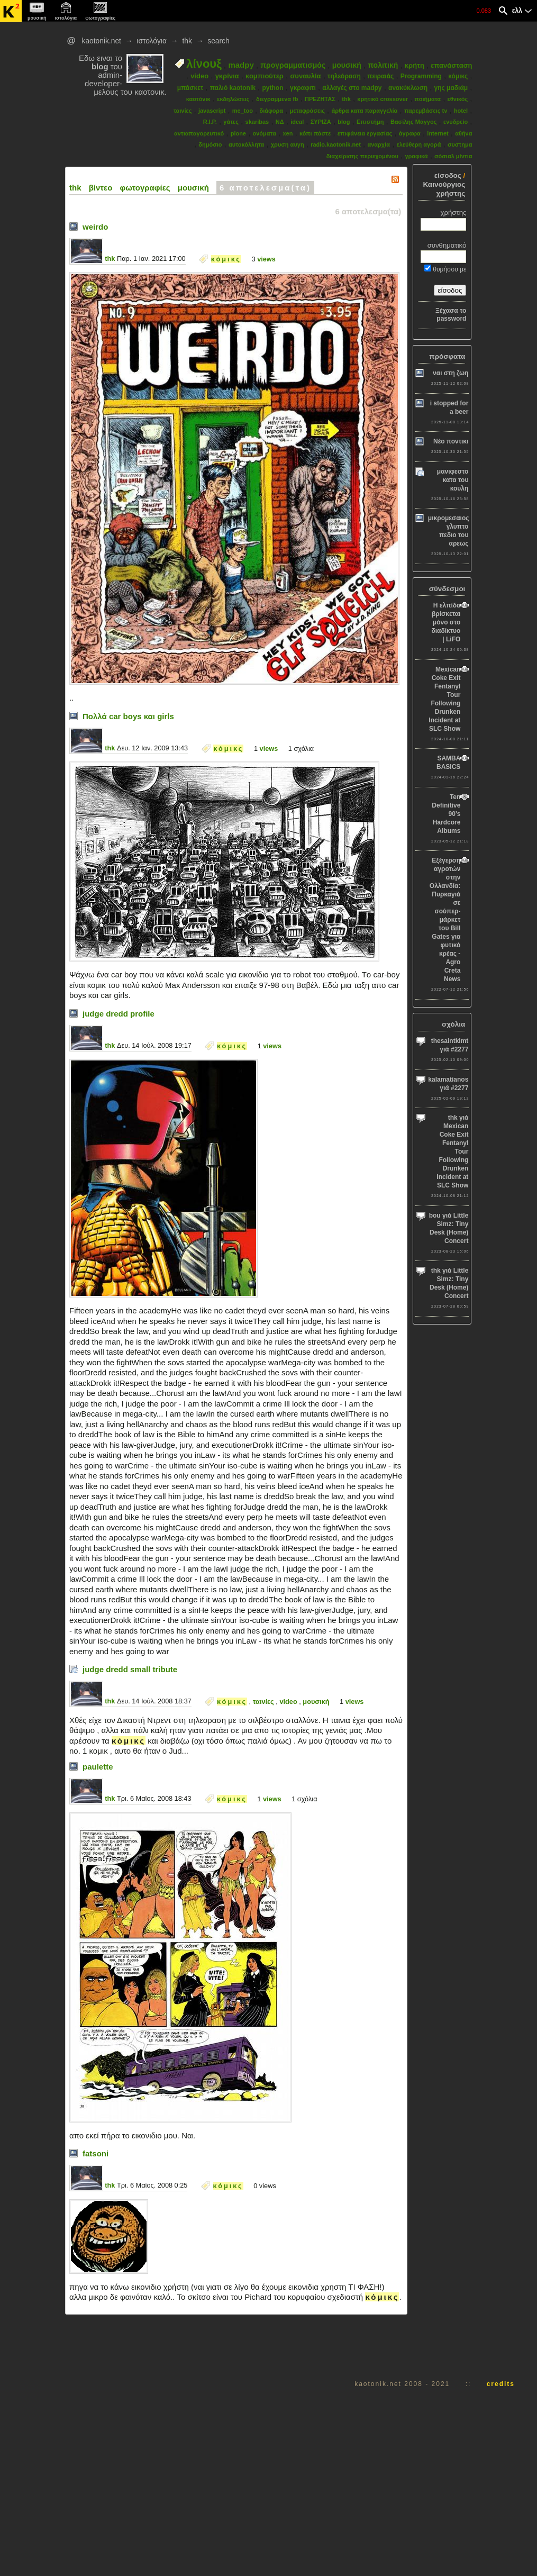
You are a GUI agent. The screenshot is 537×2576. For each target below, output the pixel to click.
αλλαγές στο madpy (351, 88)
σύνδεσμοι (447, 589)
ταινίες (183, 110)
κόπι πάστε (315, 133)
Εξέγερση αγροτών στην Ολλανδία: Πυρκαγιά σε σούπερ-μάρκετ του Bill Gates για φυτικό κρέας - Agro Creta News (445, 920)
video (199, 76)
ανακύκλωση (407, 88)
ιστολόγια (151, 41)
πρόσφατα (447, 356)
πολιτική (383, 65)
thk (187, 41)
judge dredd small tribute (130, 1669)
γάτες (231, 122)
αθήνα (463, 133)
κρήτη (414, 65)
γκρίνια (227, 76)
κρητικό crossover (382, 99)
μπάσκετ (190, 88)
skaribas (257, 122)
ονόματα (264, 133)
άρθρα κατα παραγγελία (364, 110)
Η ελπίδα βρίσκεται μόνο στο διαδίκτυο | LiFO (445, 622)
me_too (242, 110)
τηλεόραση (344, 76)
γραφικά (416, 156)
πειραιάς (380, 76)
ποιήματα (428, 99)
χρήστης (454, 212)
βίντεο (101, 187)
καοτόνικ (198, 99)
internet (437, 133)
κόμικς (458, 76)
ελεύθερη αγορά (419, 144)
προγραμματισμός (292, 65)
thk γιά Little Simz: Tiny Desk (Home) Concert (449, 1283)
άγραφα (410, 133)
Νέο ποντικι (450, 441)
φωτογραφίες (145, 187)
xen (288, 133)
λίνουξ (204, 63)
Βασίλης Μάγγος (413, 122)
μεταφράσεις (307, 110)
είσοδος (447, 175)
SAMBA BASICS (448, 762)
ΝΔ (280, 122)
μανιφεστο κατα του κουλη (453, 480)
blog (344, 122)
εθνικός (458, 99)
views (266, 259)
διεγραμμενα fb (277, 99)
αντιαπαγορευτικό (199, 133)
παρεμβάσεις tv (425, 110)
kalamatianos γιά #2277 (448, 1084)
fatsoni (95, 2153)
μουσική (346, 65)
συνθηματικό (447, 245)
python (272, 88)
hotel (461, 110)
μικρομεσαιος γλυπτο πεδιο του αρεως (448, 530)
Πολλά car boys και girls (128, 716)
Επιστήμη (370, 122)
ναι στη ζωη (450, 373)
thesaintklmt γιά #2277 (450, 1045)
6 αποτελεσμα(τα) (265, 187)
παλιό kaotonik (233, 88)
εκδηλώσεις (233, 99)
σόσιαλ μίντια (453, 156)
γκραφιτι (303, 88)
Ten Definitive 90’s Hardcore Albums (446, 814)
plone (238, 133)
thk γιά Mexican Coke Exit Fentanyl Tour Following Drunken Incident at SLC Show (452, 1151)
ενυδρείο (455, 122)
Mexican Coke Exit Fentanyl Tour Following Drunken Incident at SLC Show (444, 699)
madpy (240, 64)
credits (501, 2384)
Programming (421, 76)
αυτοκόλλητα (246, 144)
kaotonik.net (101, 41)
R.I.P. (210, 122)
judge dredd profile (118, 1013)
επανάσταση (451, 65)
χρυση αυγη (287, 144)
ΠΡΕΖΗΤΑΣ (320, 99)
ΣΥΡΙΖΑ (321, 122)
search (218, 41)
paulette (98, 1766)
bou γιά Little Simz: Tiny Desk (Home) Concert (449, 1228)
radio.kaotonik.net (336, 144)
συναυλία (305, 76)
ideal (297, 122)
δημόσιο (210, 144)
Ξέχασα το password (450, 315)
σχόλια (453, 1024)
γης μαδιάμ (451, 88)
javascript (211, 110)
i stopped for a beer (449, 407)
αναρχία (378, 144)
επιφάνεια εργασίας (365, 133)
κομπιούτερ (264, 76)
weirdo (95, 226)
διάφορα (271, 110)
